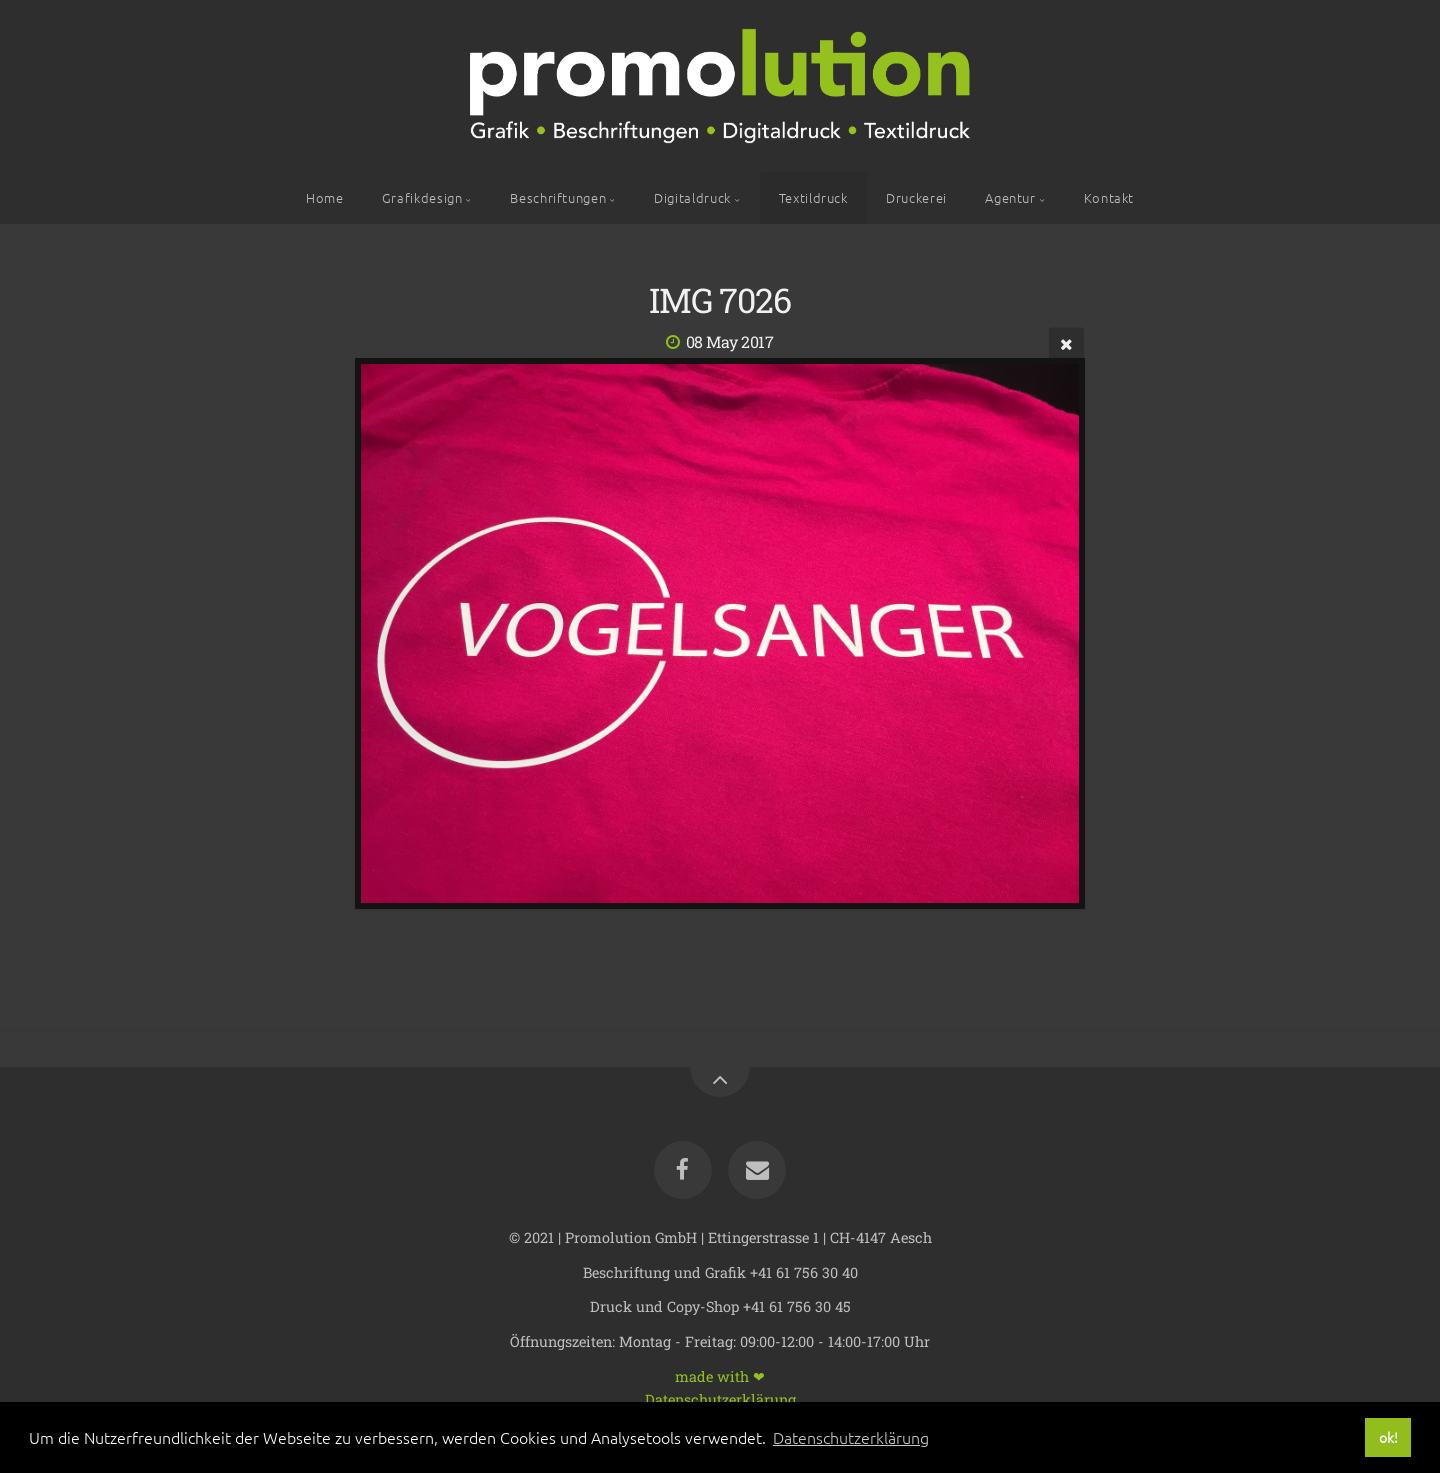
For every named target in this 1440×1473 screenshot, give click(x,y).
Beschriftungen (558, 197)
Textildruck (813, 197)
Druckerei (916, 197)
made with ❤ (720, 1375)
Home (325, 197)
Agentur (1010, 197)
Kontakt (1109, 197)
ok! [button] (1388, 1437)
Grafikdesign (422, 197)
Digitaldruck (692, 197)
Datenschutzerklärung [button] (851, 1437)
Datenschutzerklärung (720, 1398)
